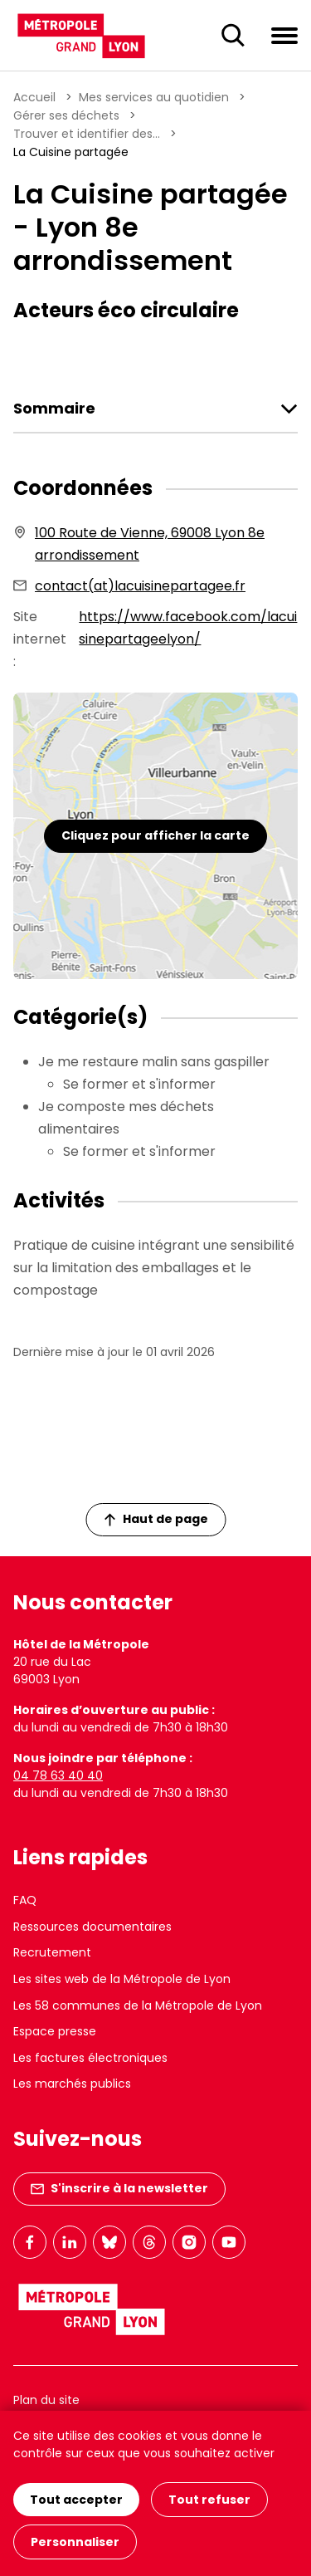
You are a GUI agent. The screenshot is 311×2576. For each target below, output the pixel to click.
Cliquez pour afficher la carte (155, 835)
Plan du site (46, 2400)
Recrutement (52, 1952)
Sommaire (54, 409)
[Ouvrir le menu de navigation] (284, 35)
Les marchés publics (72, 2083)
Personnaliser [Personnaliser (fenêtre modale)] (75, 2542)
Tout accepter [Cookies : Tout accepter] (76, 2499)
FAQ (24, 1900)
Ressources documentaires (92, 1926)
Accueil (34, 97)
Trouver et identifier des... (86, 133)
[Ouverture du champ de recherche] (233, 36)
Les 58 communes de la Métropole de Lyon (137, 2005)
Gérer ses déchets (66, 115)
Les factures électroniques (90, 2058)
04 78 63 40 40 (58, 1775)
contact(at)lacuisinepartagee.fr (140, 585)
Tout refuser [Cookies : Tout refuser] (209, 2499)
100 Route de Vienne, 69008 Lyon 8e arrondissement (150, 544)
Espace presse (54, 2031)
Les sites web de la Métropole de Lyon (122, 1979)
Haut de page (156, 1519)
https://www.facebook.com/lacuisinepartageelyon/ (188, 628)
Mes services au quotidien (154, 97)
